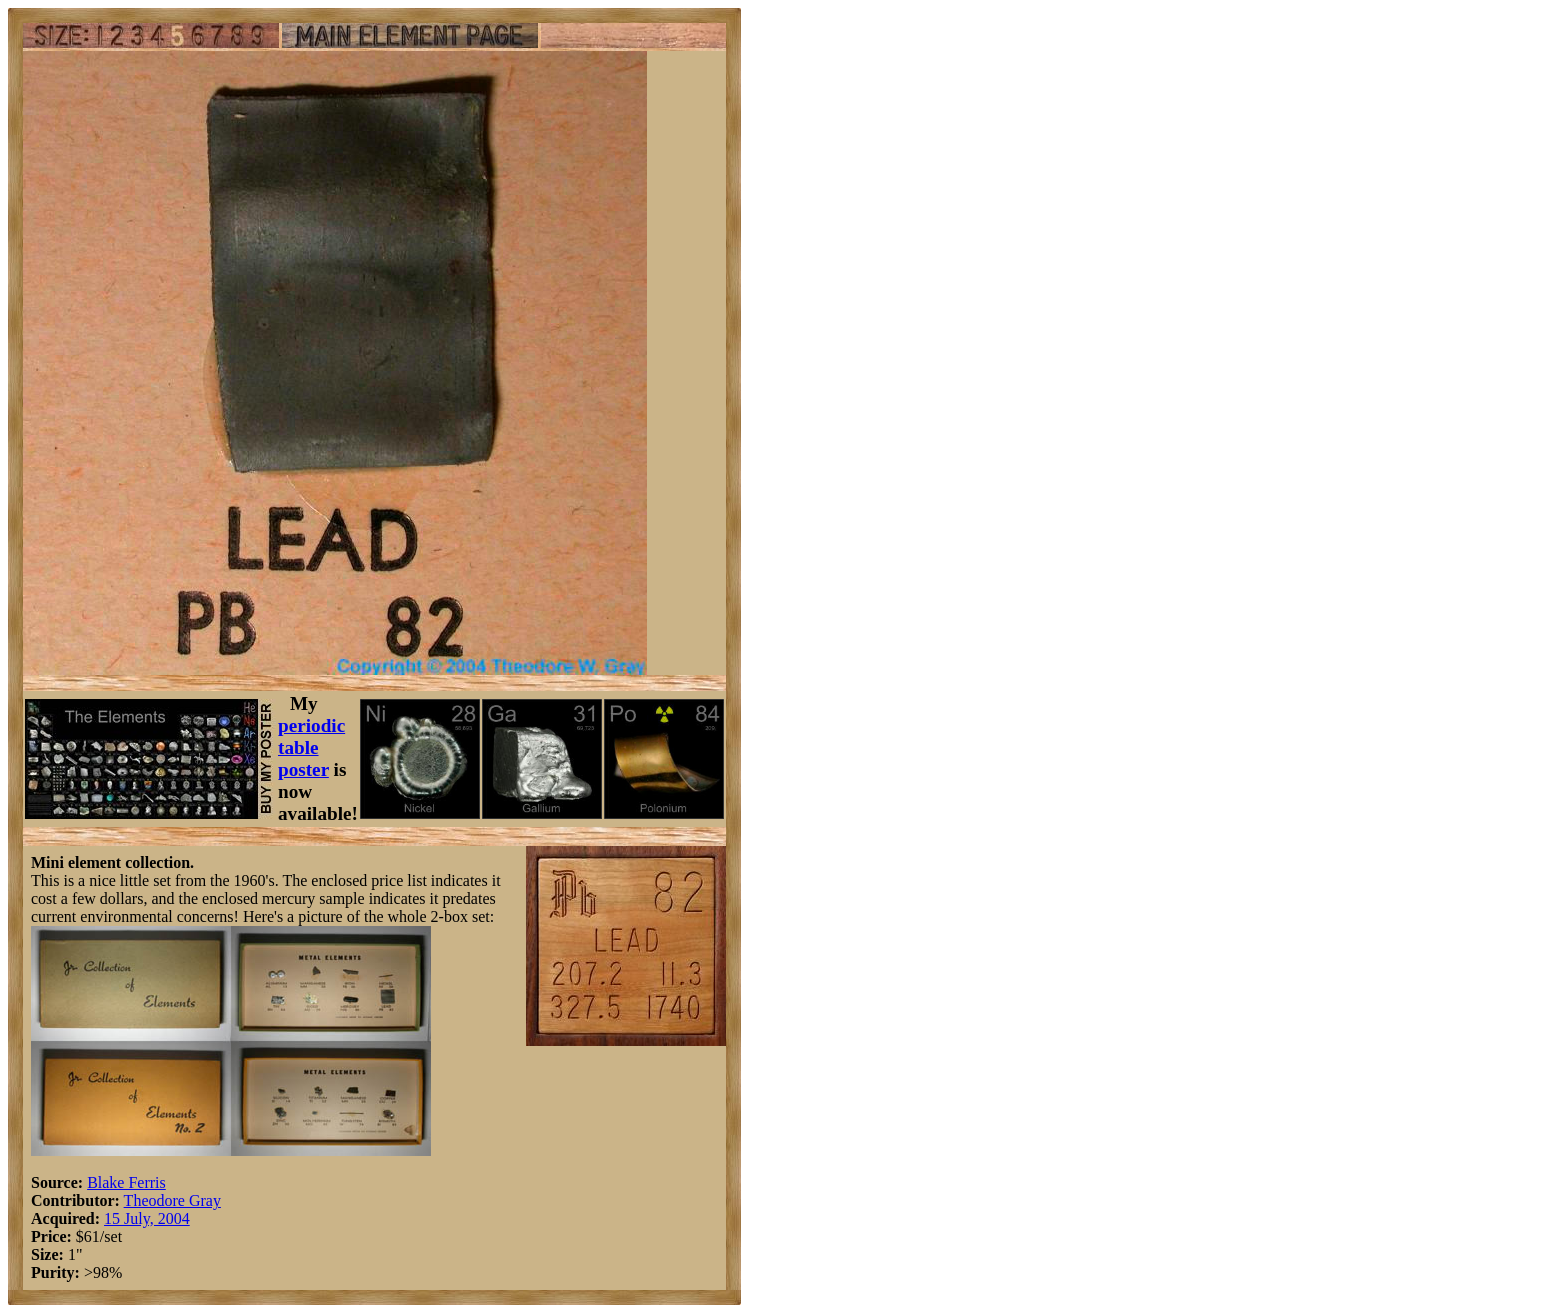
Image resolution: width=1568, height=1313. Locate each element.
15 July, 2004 (147, 1218)
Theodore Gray (172, 1200)
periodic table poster (311, 747)
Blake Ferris (126, 1182)
